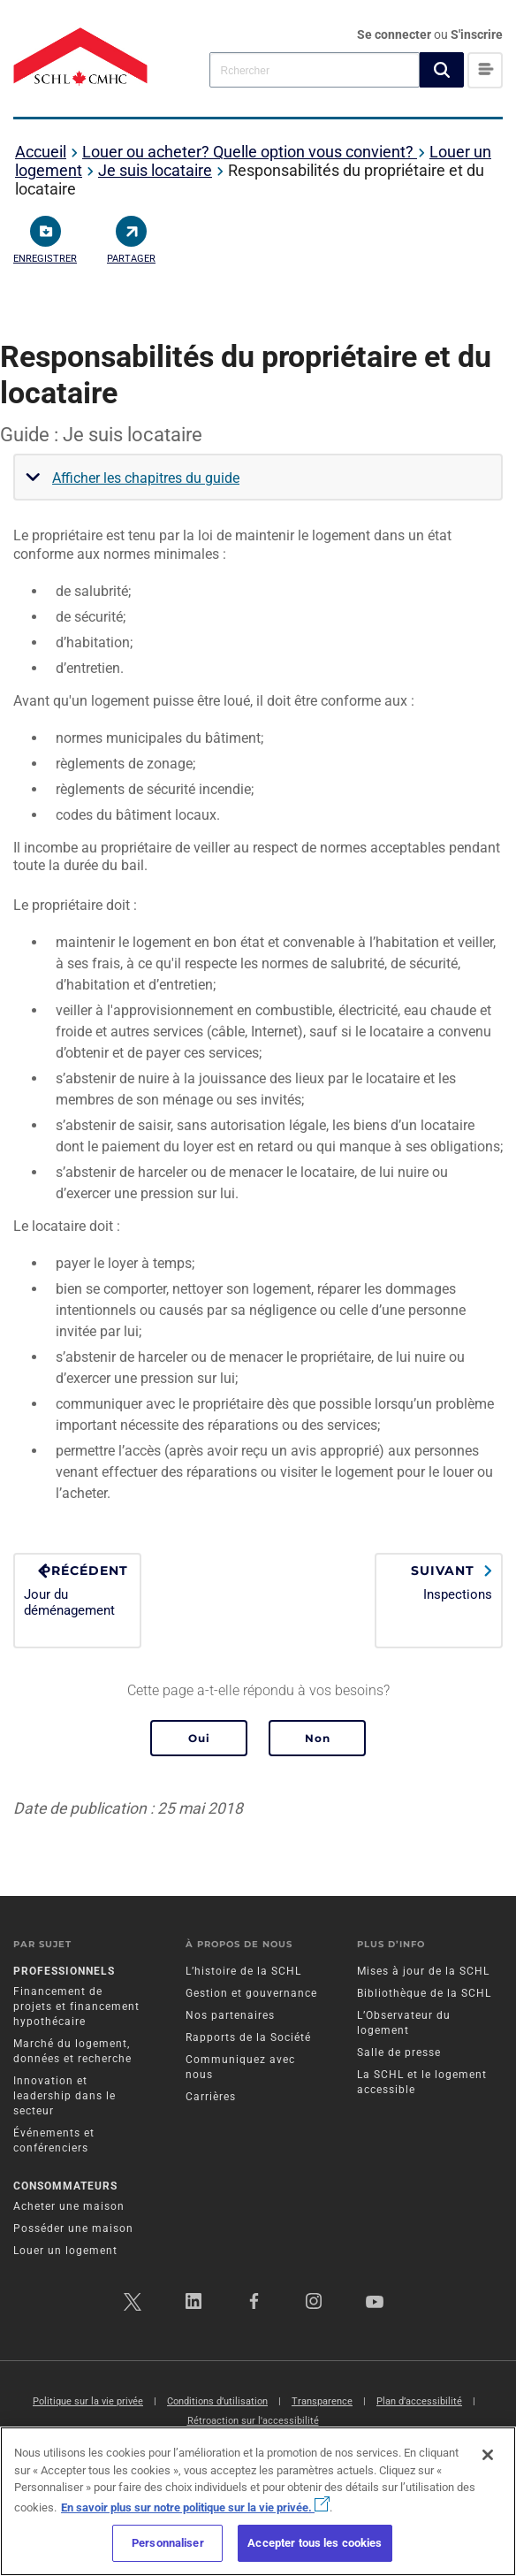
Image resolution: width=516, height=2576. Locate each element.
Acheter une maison (69, 2206)
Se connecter (395, 34)
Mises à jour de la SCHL (423, 1971)
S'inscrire (477, 34)
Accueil (40, 151)
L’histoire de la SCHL (243, 1971)
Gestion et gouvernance (251, 1993)
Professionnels (64, 1971)
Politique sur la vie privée (88, 2401)
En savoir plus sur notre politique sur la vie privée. (195, 2507)
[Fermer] (487, 2454)
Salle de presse (399, 2052)
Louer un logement (65, 2250)
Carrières (211, 2097)
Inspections (438, 1583)
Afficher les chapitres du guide (145, 478)
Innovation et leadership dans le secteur (64, 2096)
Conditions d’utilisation (217, 2401)
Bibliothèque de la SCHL (424, 1993)
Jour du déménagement (77, 1590)
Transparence (322, 2401)
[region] (258, 2501)
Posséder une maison (73, 2228)
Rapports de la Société (248, 2037)
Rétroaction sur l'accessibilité (253, 2421)
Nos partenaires (230, 2015)
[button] (442, 70)
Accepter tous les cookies (314, 2542)
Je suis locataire (155, 170)
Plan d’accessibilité (419, 2401)
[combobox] (314, 69)
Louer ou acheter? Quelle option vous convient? (249, 151)
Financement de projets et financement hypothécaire (76, 2006)
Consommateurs (65, 2186)
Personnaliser (168, 2542)
